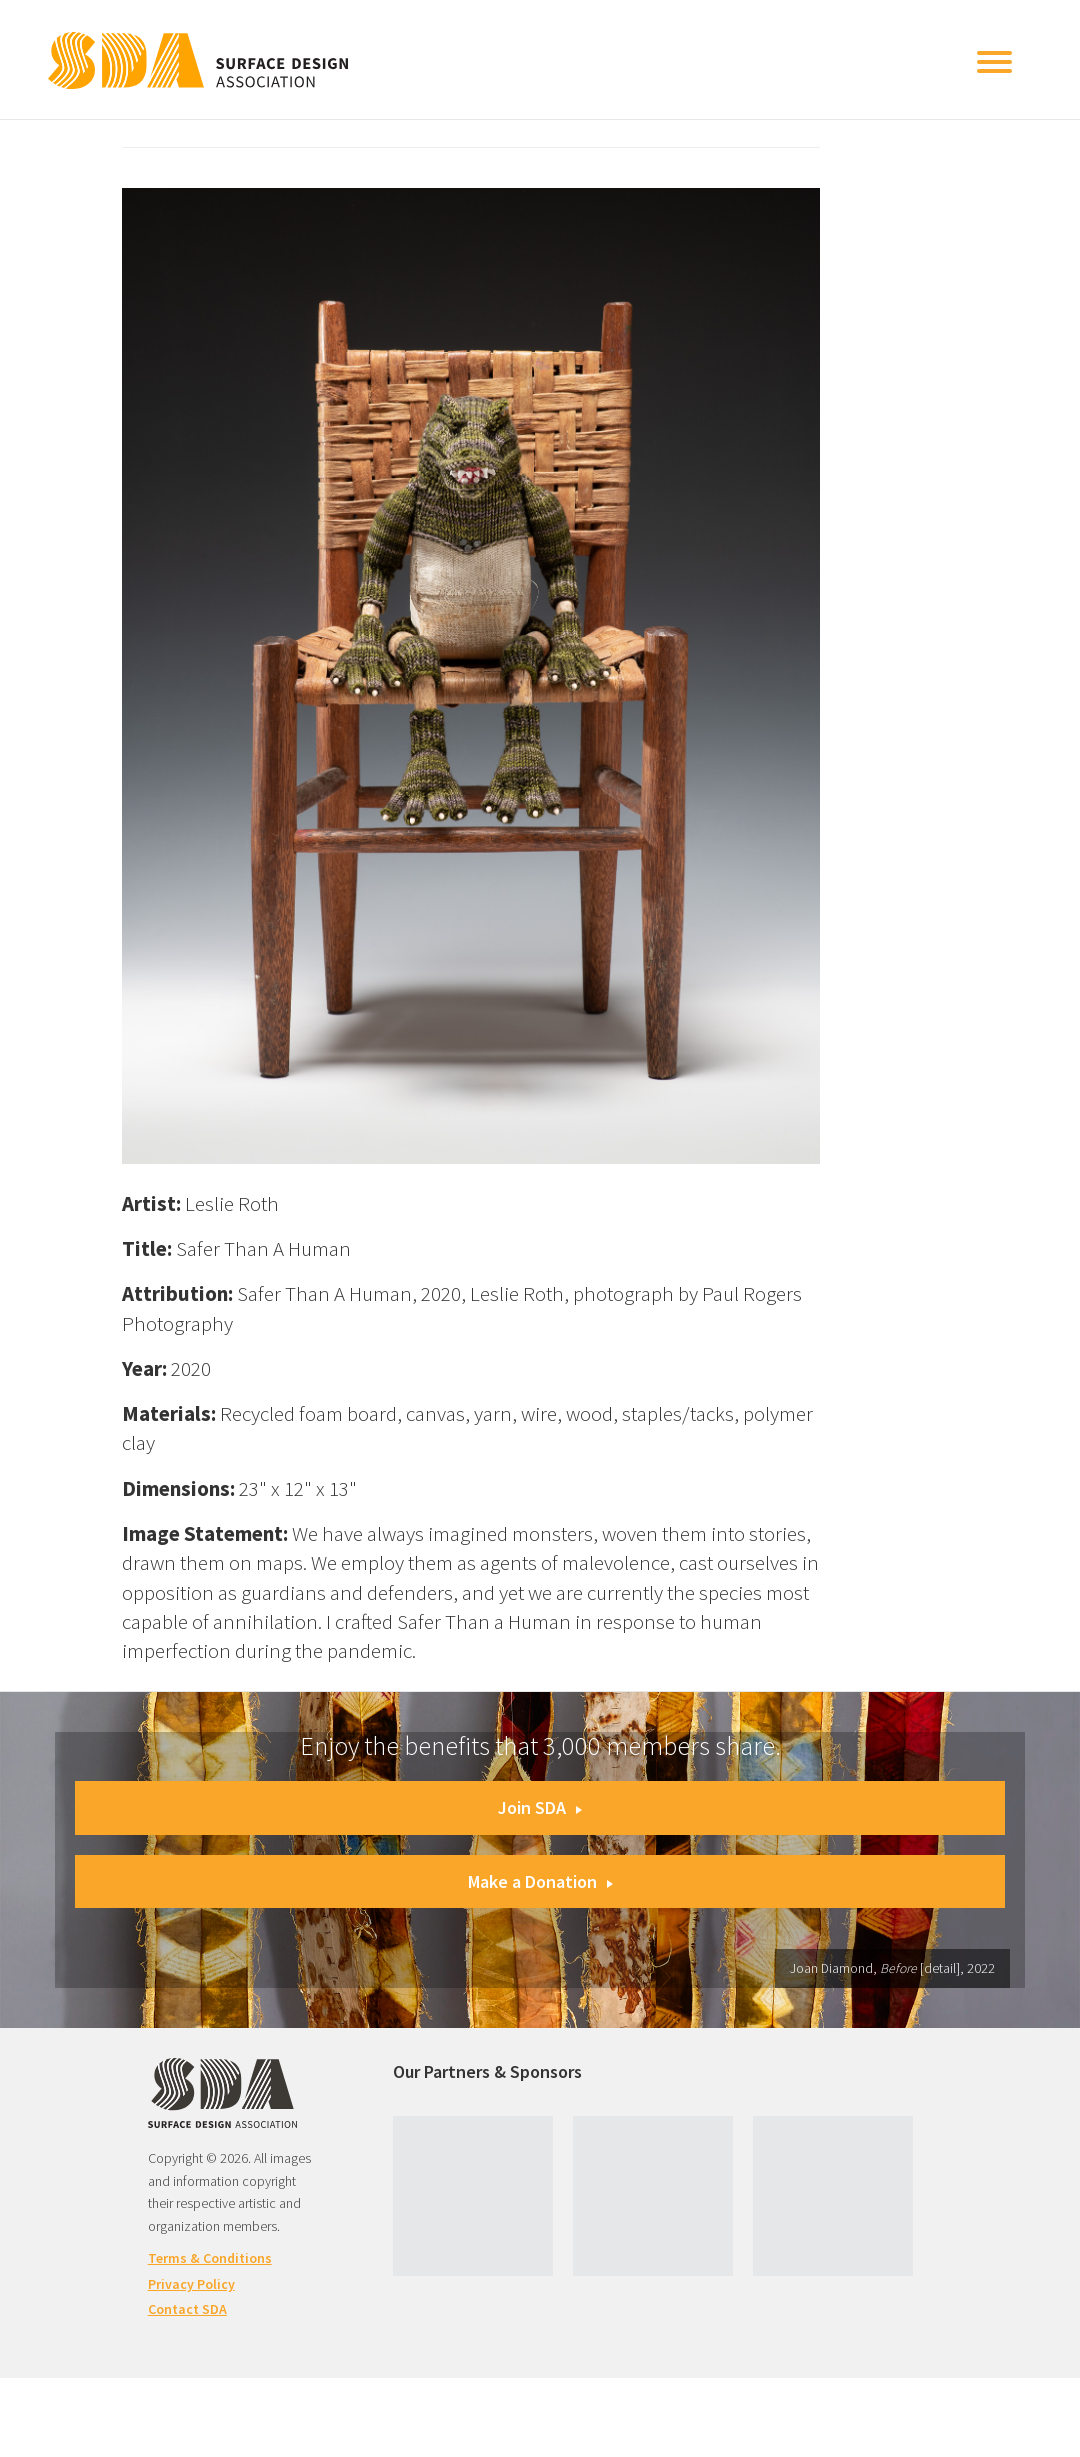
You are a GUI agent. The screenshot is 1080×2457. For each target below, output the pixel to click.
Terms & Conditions (210, 2258)
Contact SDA (187, 2309)
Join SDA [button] (540, 1807)
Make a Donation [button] (540, 1881)
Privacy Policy (191, 2284)
